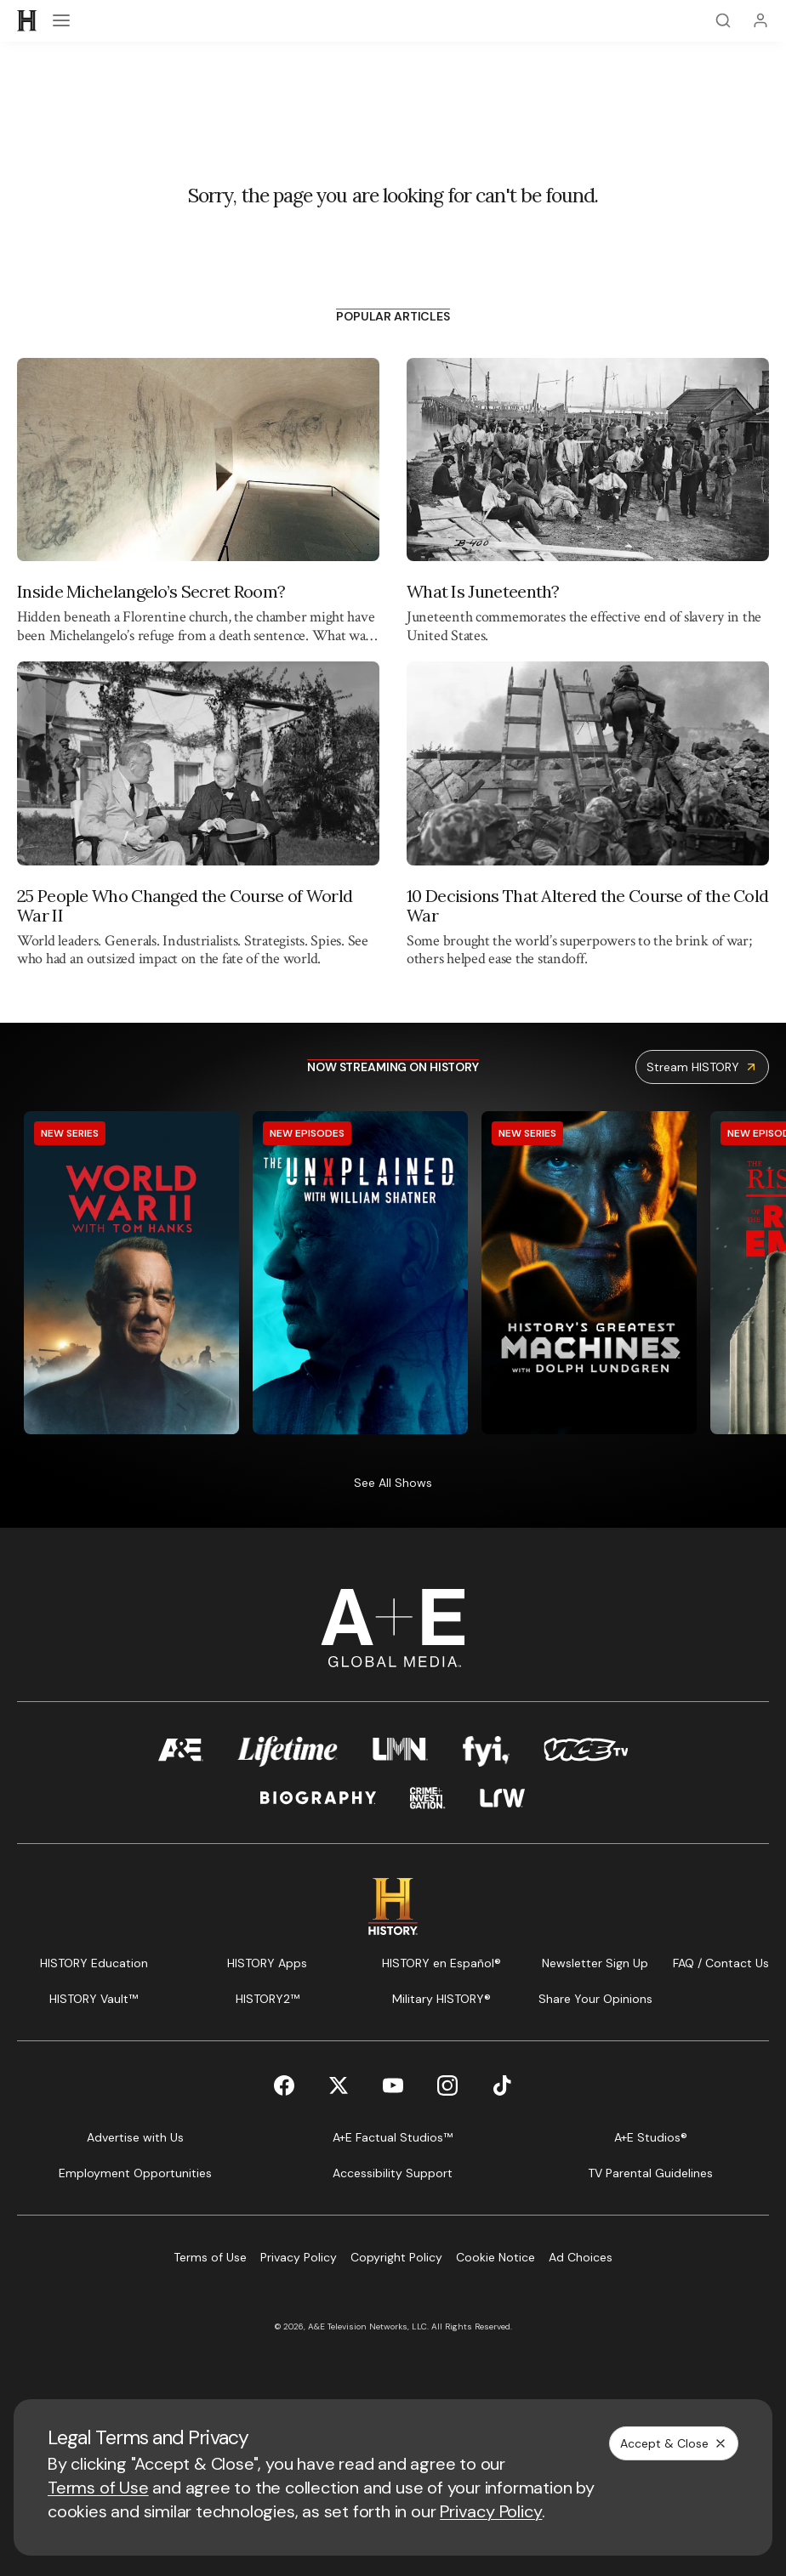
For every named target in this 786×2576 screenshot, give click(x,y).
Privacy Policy (491, 2511)
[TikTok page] (502, 2085)
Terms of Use (98, 2488)
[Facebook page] (284, 2085)
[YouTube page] (393, 2085)
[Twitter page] (338, 2085)
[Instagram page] (447, 2085)
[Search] (723, 20)
